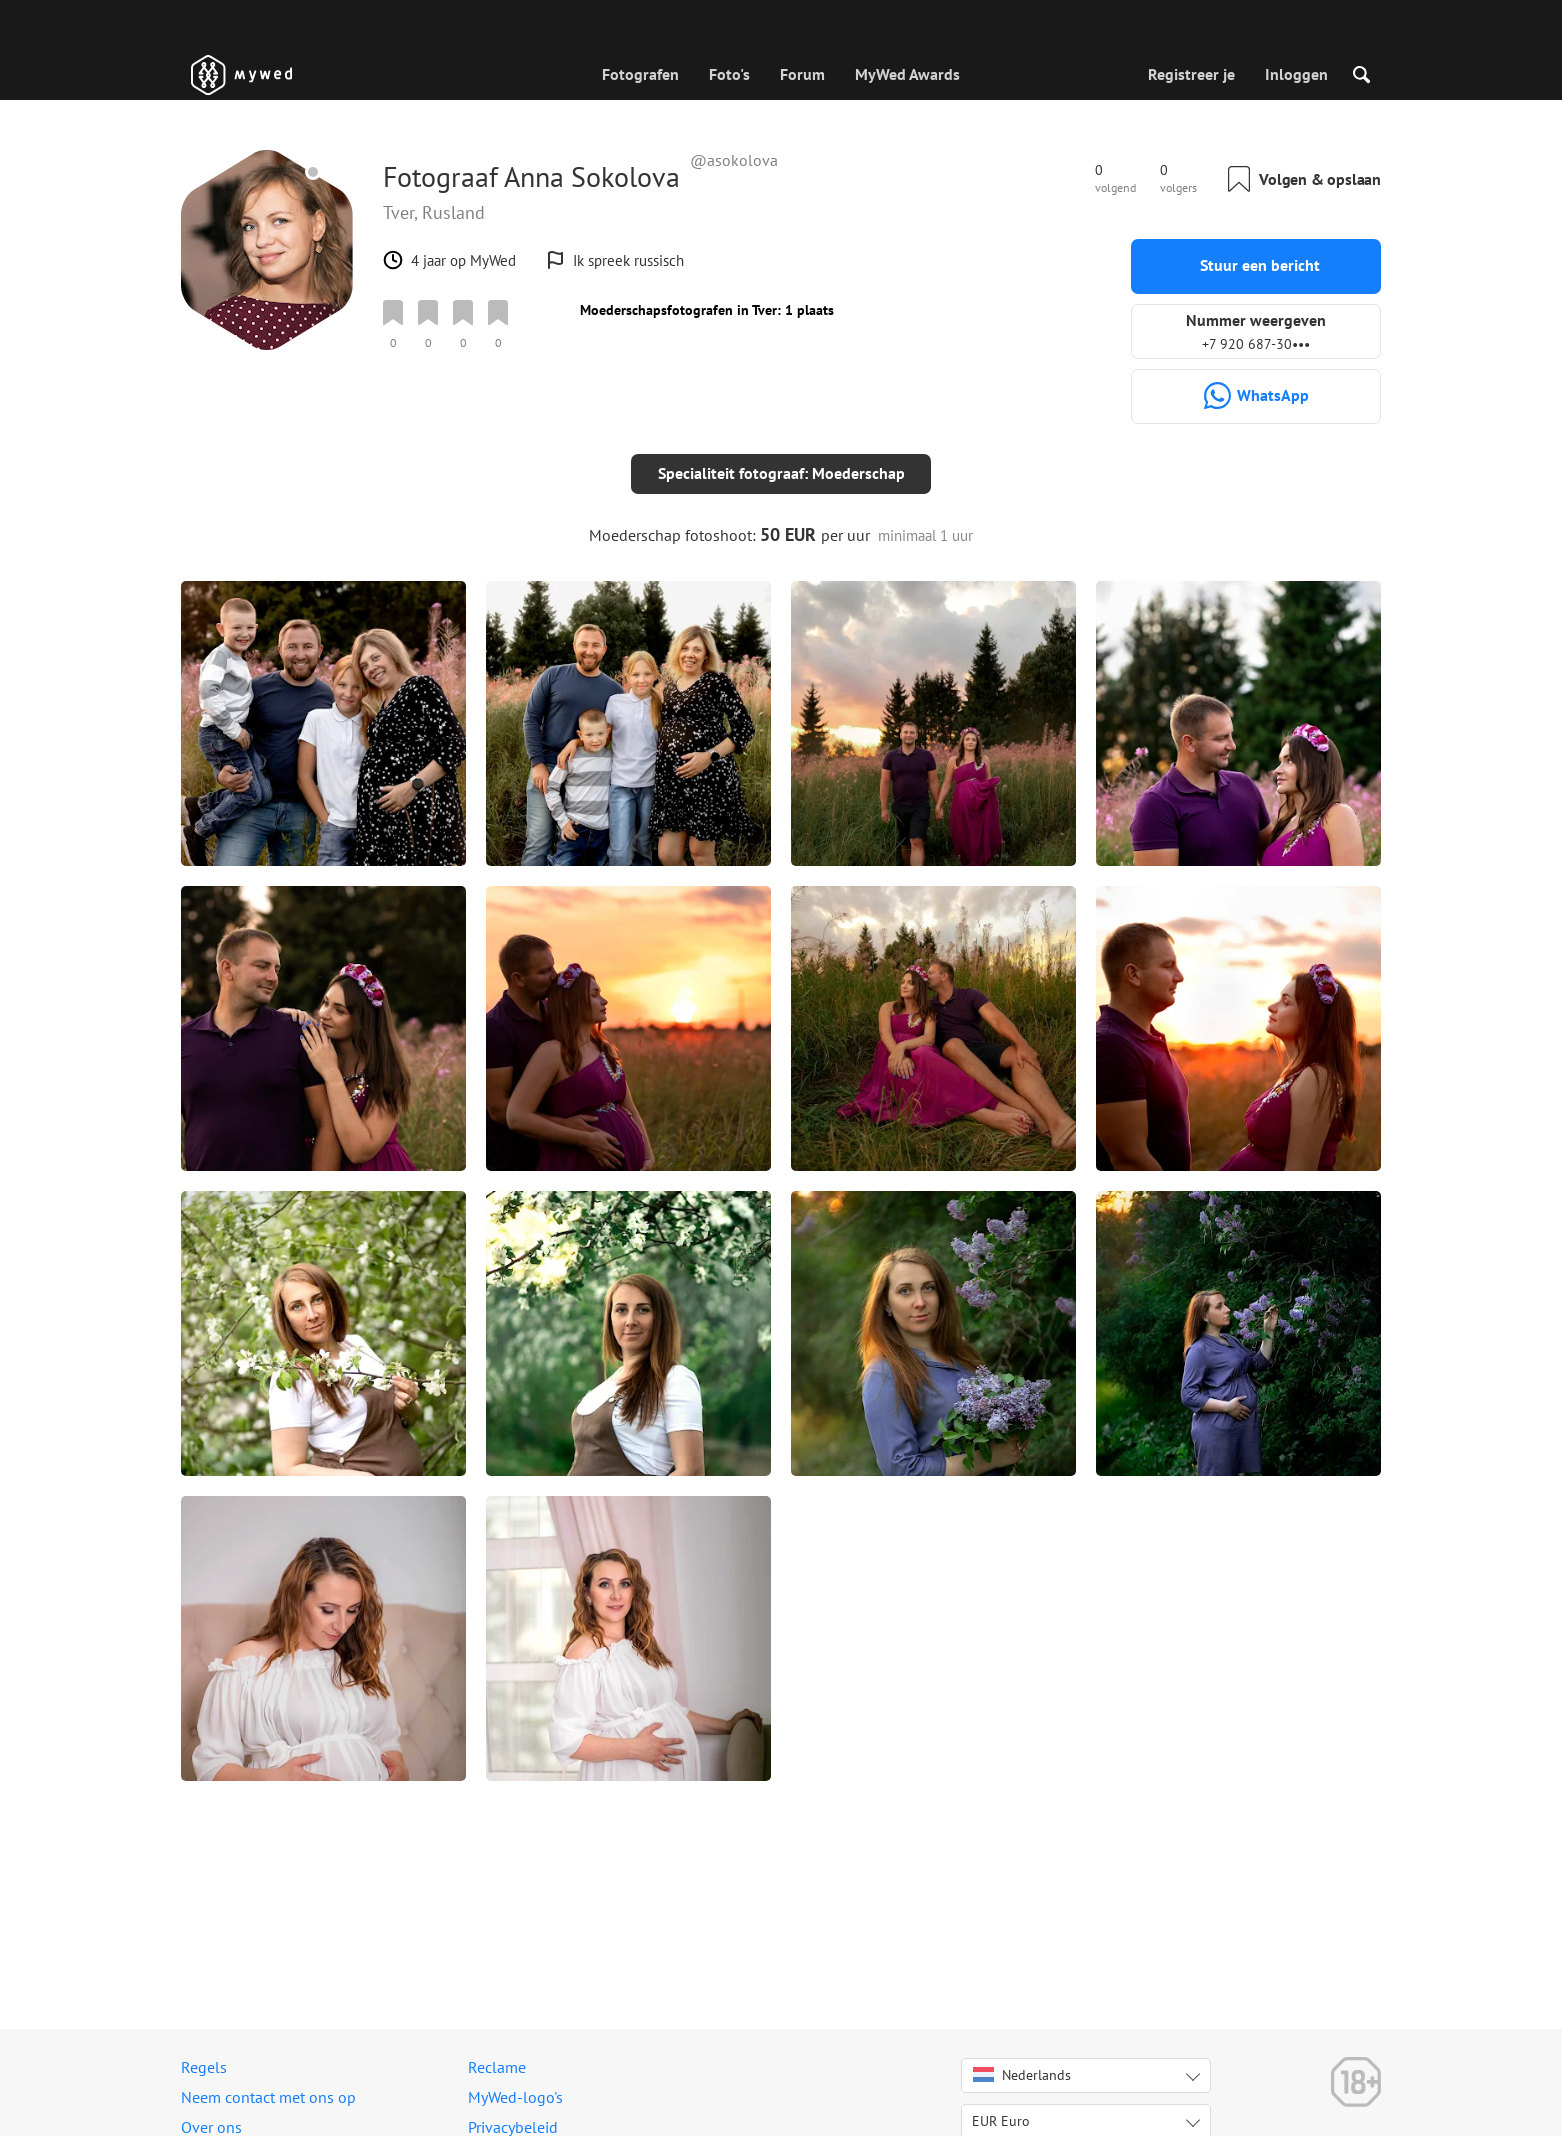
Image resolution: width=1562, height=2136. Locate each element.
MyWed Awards (907, 74)
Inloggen (1296, 74)
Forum (802, 74)
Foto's (729, 74)
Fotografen (640, 74)
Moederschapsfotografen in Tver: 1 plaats (707, 310)
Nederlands (1022, 2075)
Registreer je (1191, 74)
